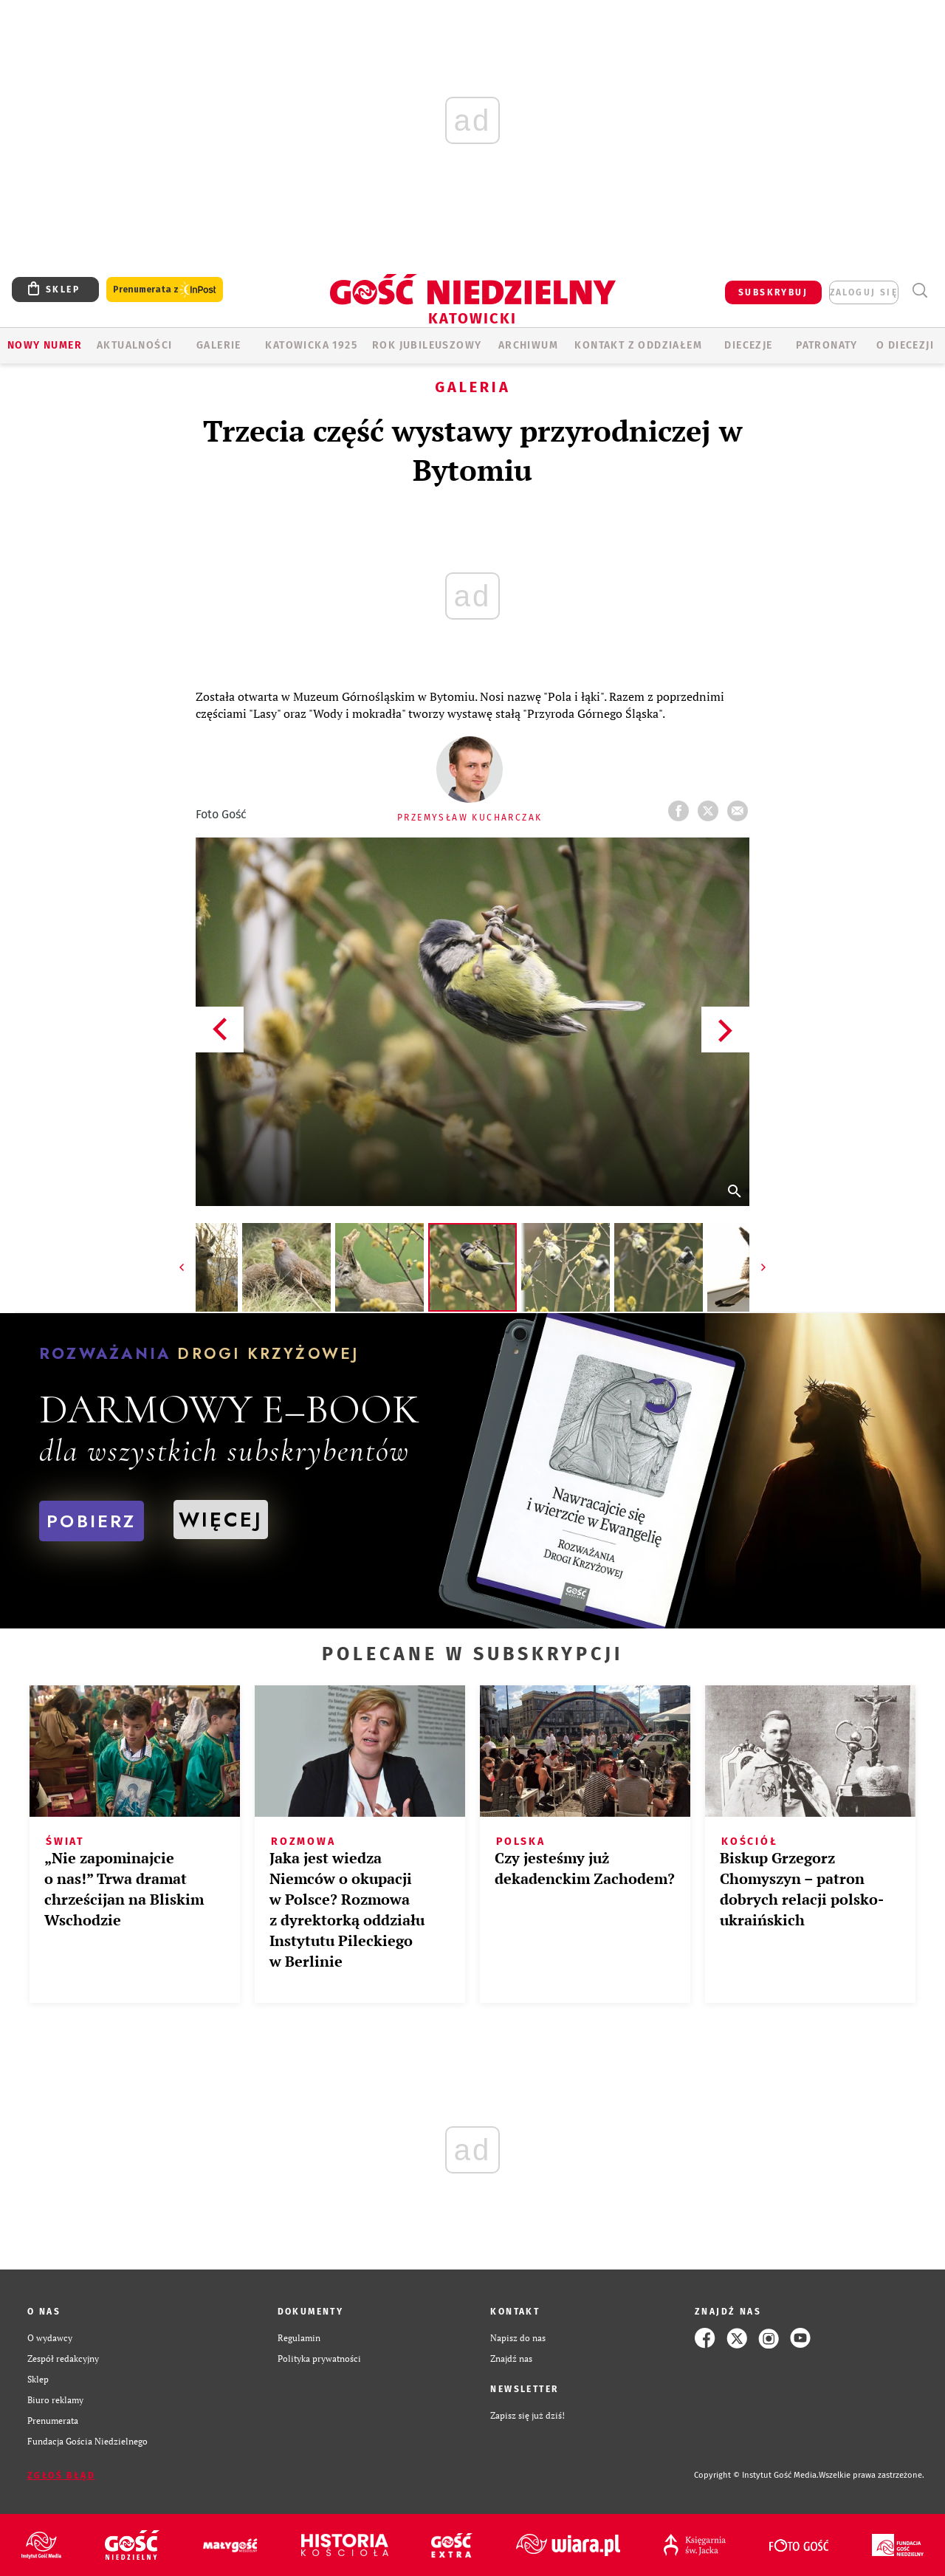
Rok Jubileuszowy (426, 345)
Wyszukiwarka (919, 290)
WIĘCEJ (221, 1519)
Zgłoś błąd (61, 2475)
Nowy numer (44, 345)
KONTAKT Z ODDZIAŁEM (638, 345)
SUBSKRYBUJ (773, 292)
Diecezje (748, 345)
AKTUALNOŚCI (134, 345)
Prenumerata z (164, 289)
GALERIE (218, 345)
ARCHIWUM (528, 345)
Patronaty (827, 345)
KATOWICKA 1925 (311, 345)
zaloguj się (864, 292)
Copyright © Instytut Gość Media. (756, 2475)
